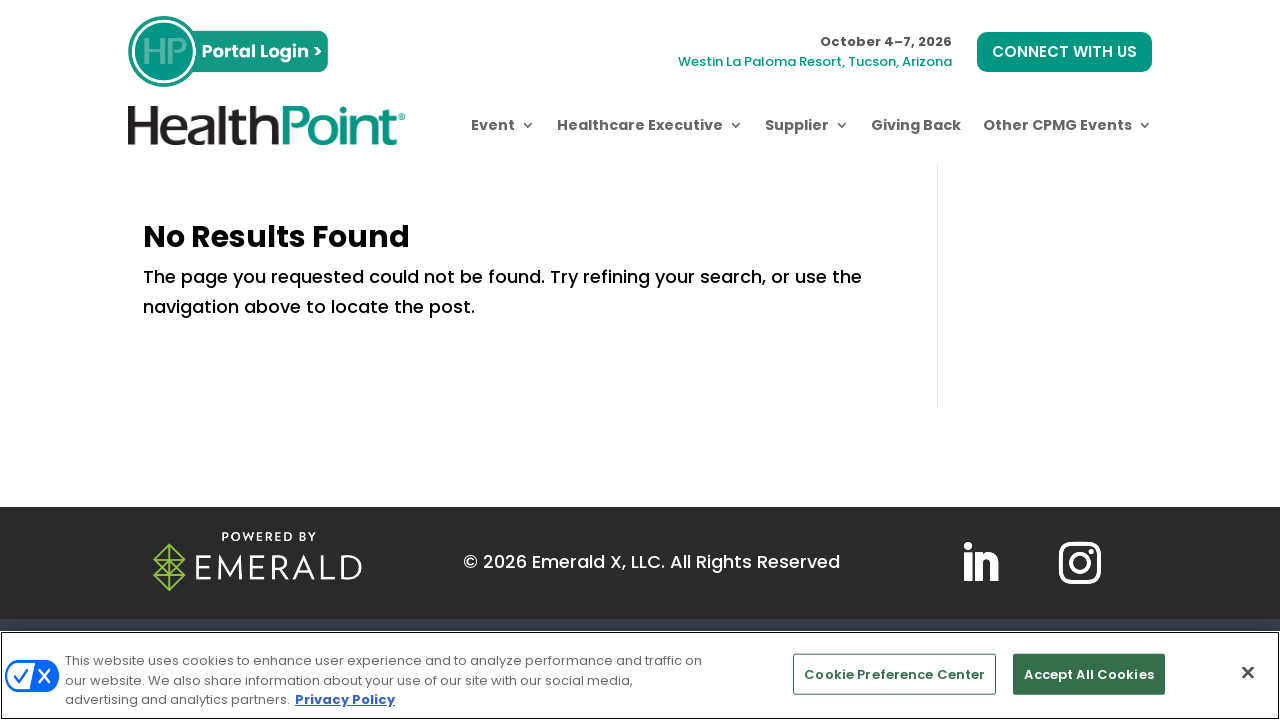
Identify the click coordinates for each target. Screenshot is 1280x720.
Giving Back (916, 125)
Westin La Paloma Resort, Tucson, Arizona (815, 61)
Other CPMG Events (1057, 125)
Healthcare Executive (640, 125)
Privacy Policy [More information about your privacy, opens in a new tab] (345, 699)
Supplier (797, 125)
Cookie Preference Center (894, 673)
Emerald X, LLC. (598, 561)
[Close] (1248, 672)
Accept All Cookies (1088, 673)
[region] (640, 675)
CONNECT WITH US (1064, 51)
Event (493, 125)
